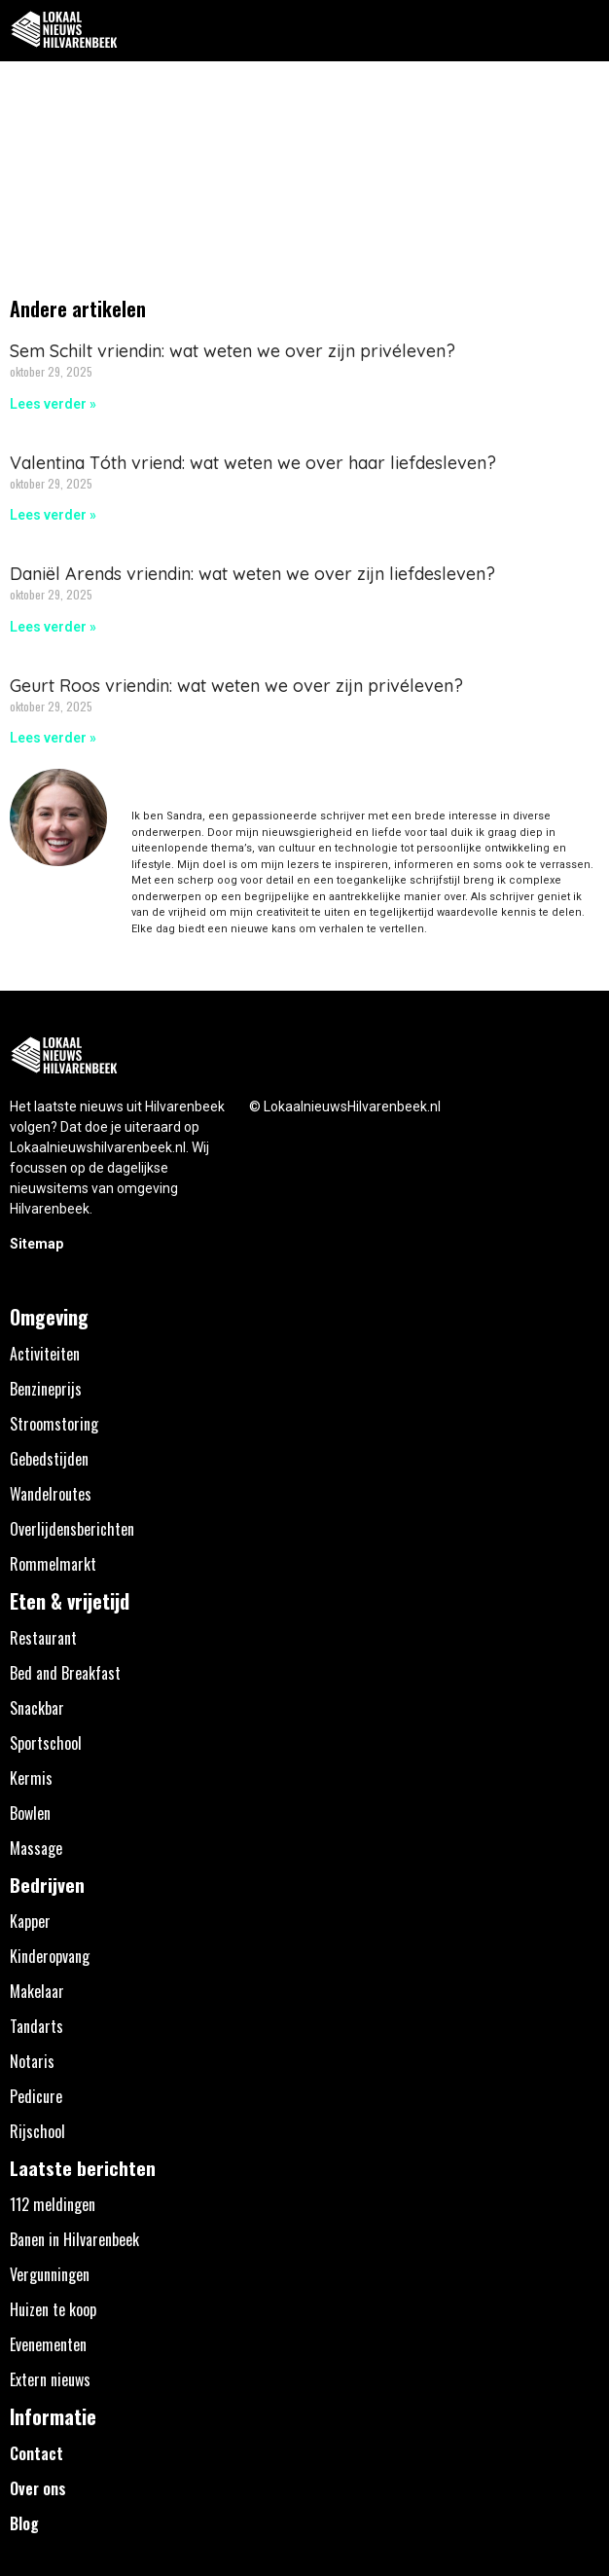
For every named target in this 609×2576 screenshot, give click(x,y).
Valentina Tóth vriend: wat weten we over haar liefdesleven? (253, 463)
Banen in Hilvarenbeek (74, 2239)
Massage (36, 1848)
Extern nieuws (50, 2379)
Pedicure (36, 2096)
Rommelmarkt (53, 1564)
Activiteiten (45, 1353)
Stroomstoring (54, 1423)
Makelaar (37, 1991)
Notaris (32, 2061)
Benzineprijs (46, 1388)
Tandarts (36, 2026)
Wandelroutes (50, 1494)
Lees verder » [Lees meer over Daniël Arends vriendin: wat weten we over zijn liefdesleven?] (53, 627)
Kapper (30, 1921)
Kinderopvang (50, 1956)
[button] (583, 31)
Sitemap (36, 1244)
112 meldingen (52, 2204)
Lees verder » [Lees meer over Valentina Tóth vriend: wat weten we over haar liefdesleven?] (53, 515)
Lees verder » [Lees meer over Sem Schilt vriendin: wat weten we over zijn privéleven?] (53, 404)
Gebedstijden (49, 1458)
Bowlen (30, 1813)
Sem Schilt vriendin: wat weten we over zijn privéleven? (232, 351)
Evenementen (48, 2344)
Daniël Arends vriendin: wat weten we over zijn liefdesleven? (252, 573)
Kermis (31, 1778)
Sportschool (46, 1743)
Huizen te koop (53, 2309)
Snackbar (37, 1708)
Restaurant (43, 1638)
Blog (24, 2523)
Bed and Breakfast (65, 1673)
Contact (36, 2453)
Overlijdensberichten (72, 1529)
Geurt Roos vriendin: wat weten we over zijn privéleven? (236, 685)
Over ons (38, 2488)
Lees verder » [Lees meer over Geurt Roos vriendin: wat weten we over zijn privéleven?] (53, 737)
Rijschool (37, 2131)
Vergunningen (50, 2274)
